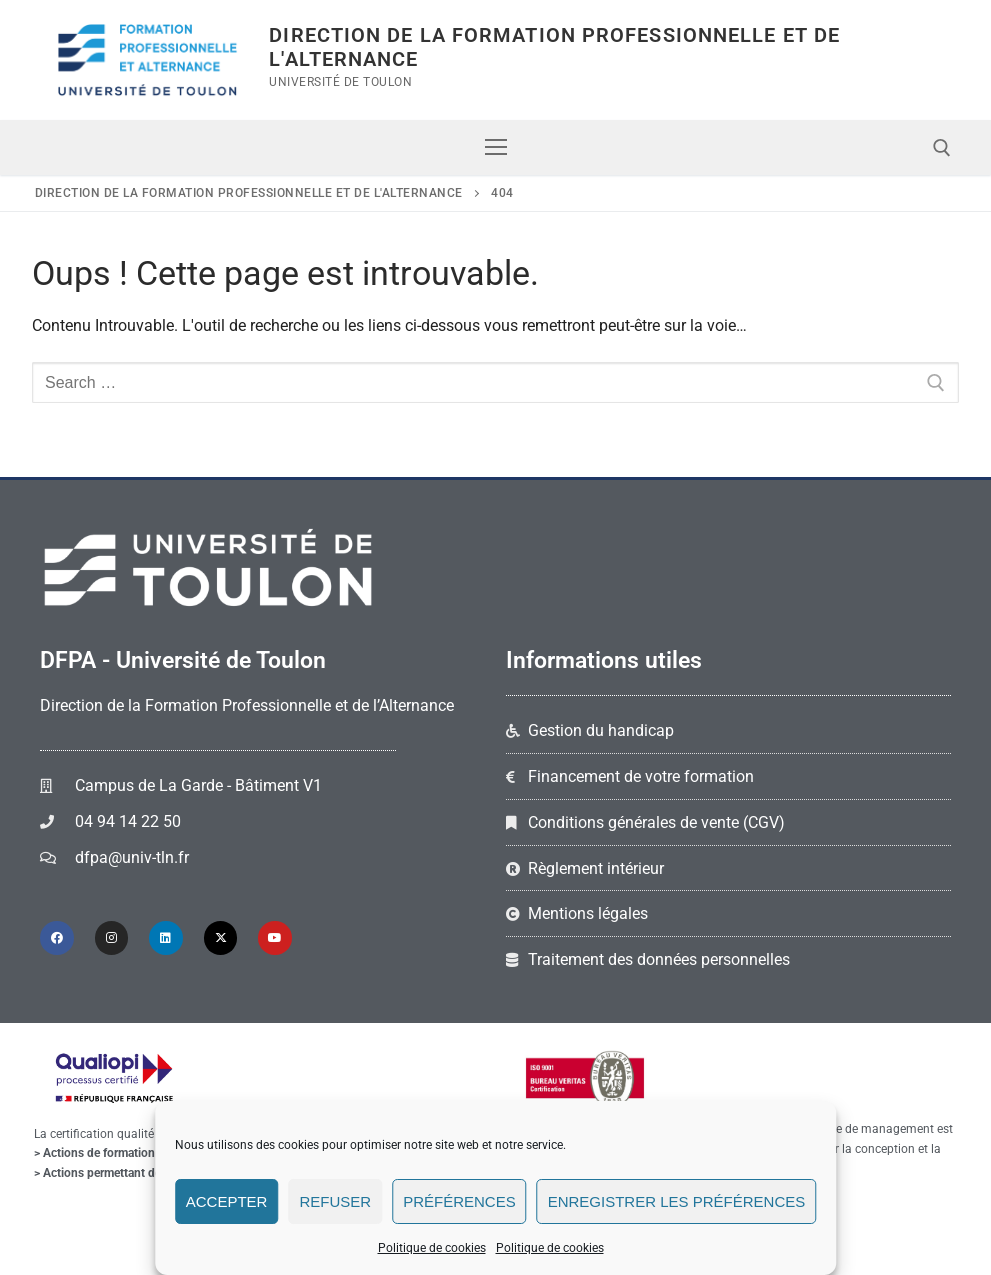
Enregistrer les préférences (677, 1201)
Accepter (227, 1201)
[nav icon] (496, 148)
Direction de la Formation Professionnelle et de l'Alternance (554, 47)
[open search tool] (942, 148)
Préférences (459, 1201)
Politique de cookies (432, 1248)
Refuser (335, 1201)
